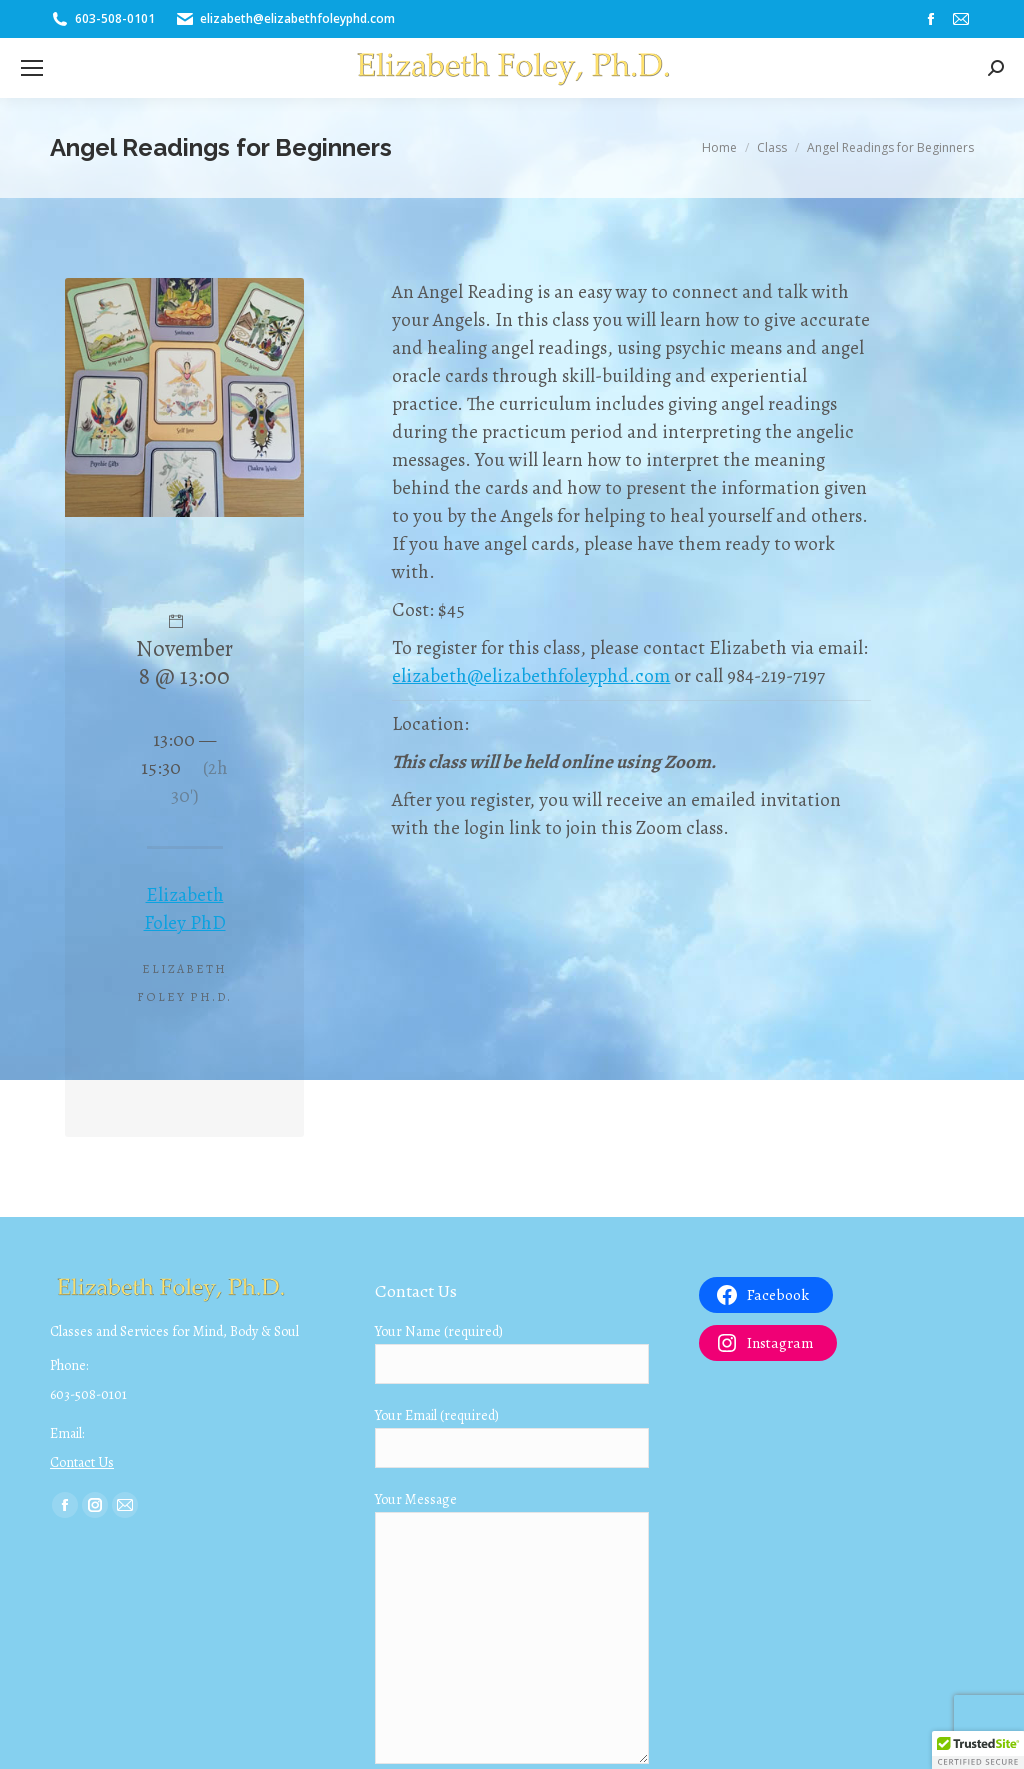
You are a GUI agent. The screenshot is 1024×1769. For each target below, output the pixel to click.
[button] (978, 1750)
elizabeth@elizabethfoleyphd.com (531, 676)
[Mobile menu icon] (32, 68)
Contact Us (82, 1462)
